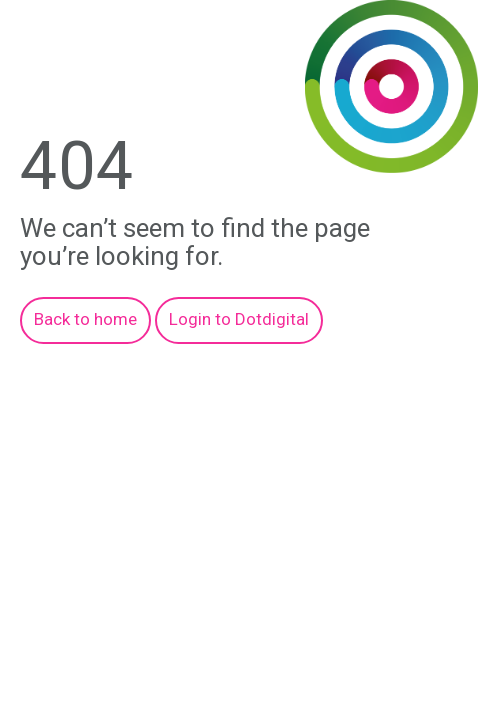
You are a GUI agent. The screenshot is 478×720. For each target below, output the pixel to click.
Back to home (85, 319)
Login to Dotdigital (239, 319)
